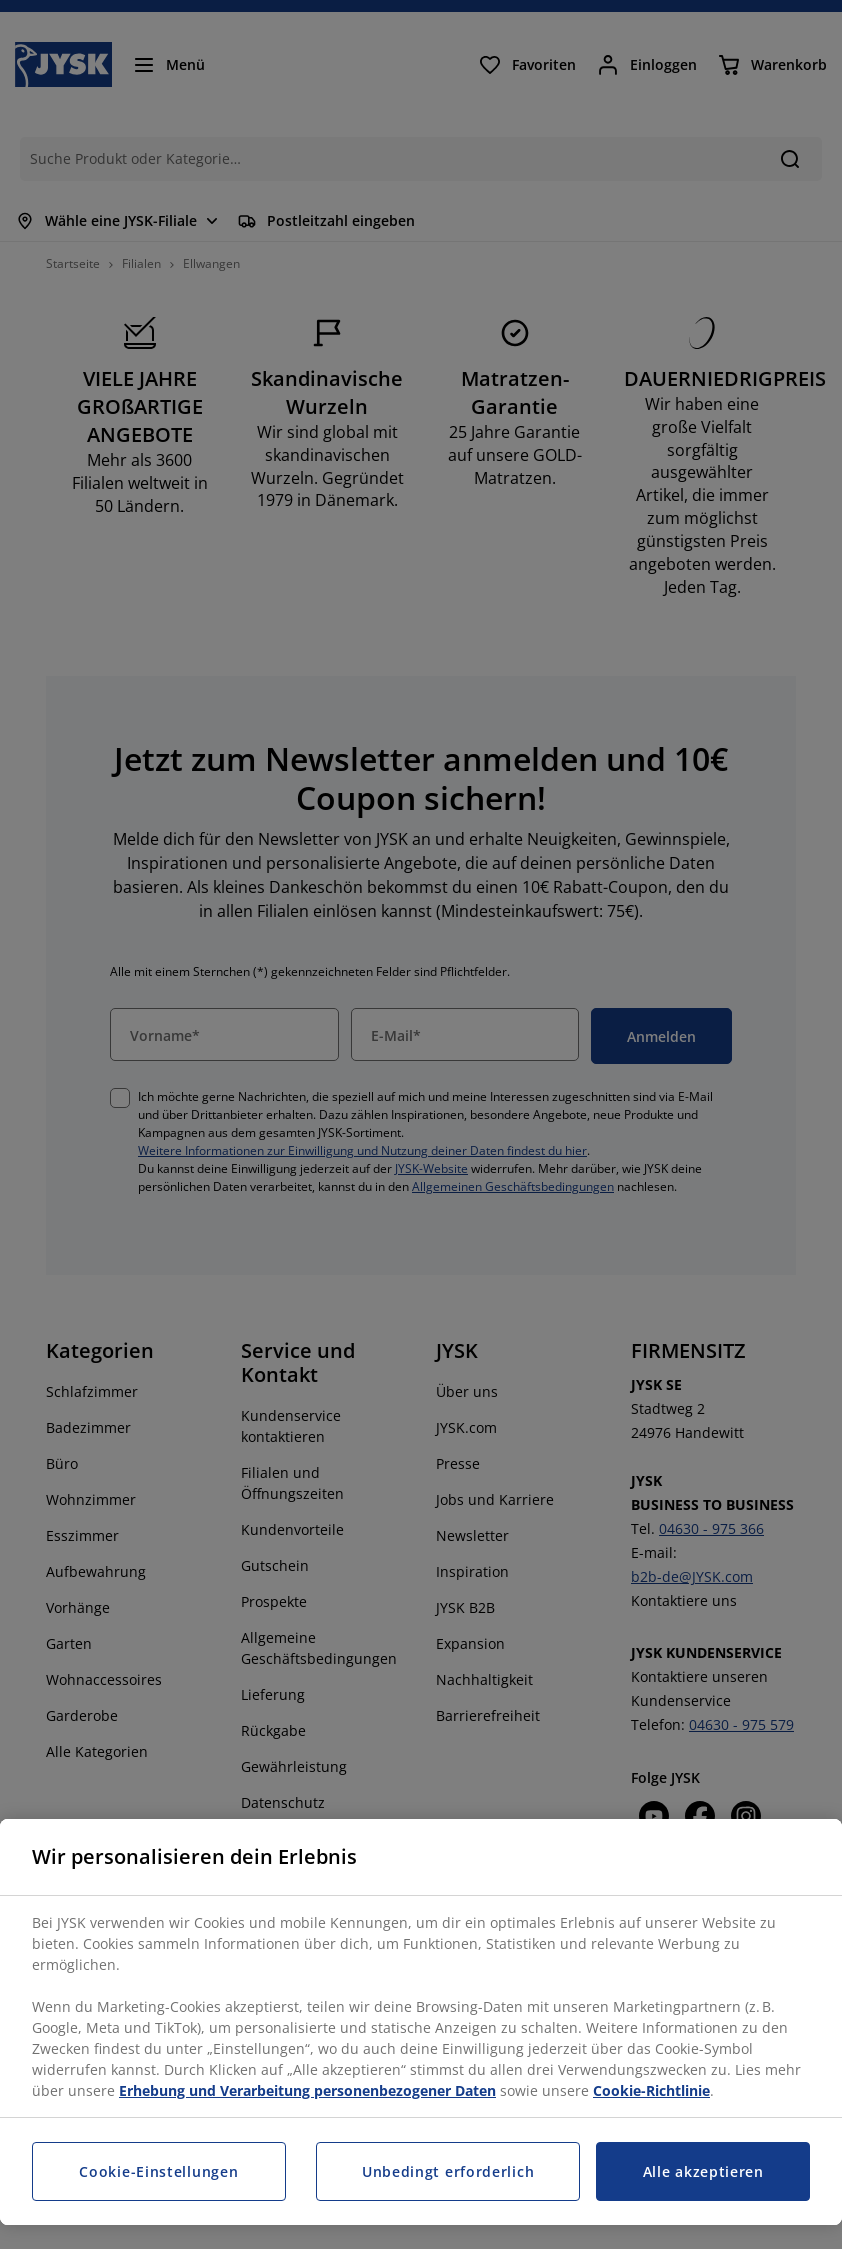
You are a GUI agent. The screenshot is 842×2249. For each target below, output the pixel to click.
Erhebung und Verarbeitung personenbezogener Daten (307, 2090)
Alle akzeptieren (703, 2171)
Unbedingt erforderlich (448, 2171)
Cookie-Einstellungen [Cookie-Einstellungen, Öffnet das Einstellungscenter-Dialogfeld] (158, 2171)
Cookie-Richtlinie (651, 2090)
